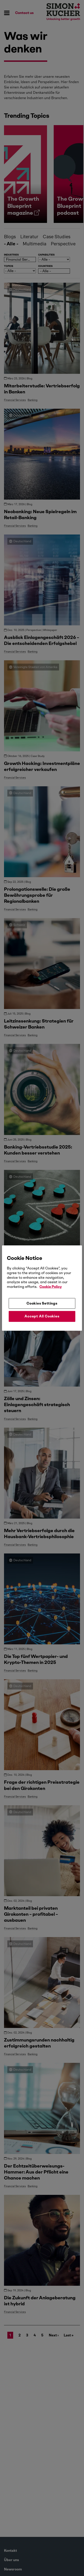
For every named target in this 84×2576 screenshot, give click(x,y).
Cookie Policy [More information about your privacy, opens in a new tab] (50, 1287)
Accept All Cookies (42, 1316)
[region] (42, 1288)
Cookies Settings (42, 1303)
